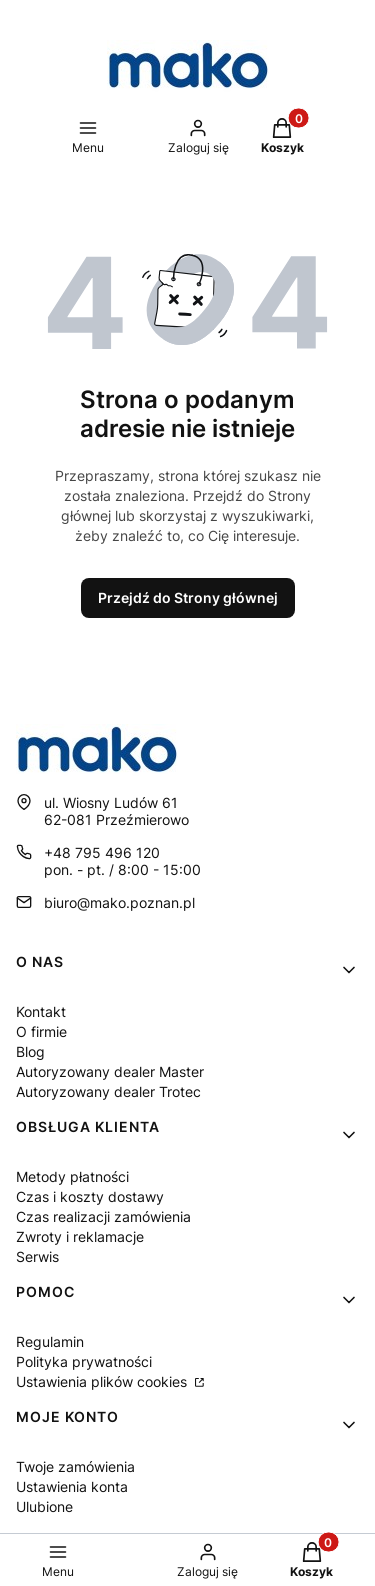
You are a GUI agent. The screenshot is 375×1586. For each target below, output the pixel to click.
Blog (30, 1051)
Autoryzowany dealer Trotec (108, 1091)
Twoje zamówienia (75, 1466)
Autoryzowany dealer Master (110, 1071)
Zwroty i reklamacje (80, 1236)
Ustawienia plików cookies (103, 1381)
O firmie (41, 1031)
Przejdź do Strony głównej (188, 597)
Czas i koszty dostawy (90, 1196)
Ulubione (44, 1506)
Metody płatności (72, 1176)
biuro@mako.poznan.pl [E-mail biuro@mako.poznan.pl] (119, 902)
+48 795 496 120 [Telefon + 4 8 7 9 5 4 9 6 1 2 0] (102, 852)
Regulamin (50, 1341)
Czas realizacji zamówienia (103, 1216)
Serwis (37, 1256)
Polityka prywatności (84, 1361)
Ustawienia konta (72, 1486)
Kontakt (41, 1011)
